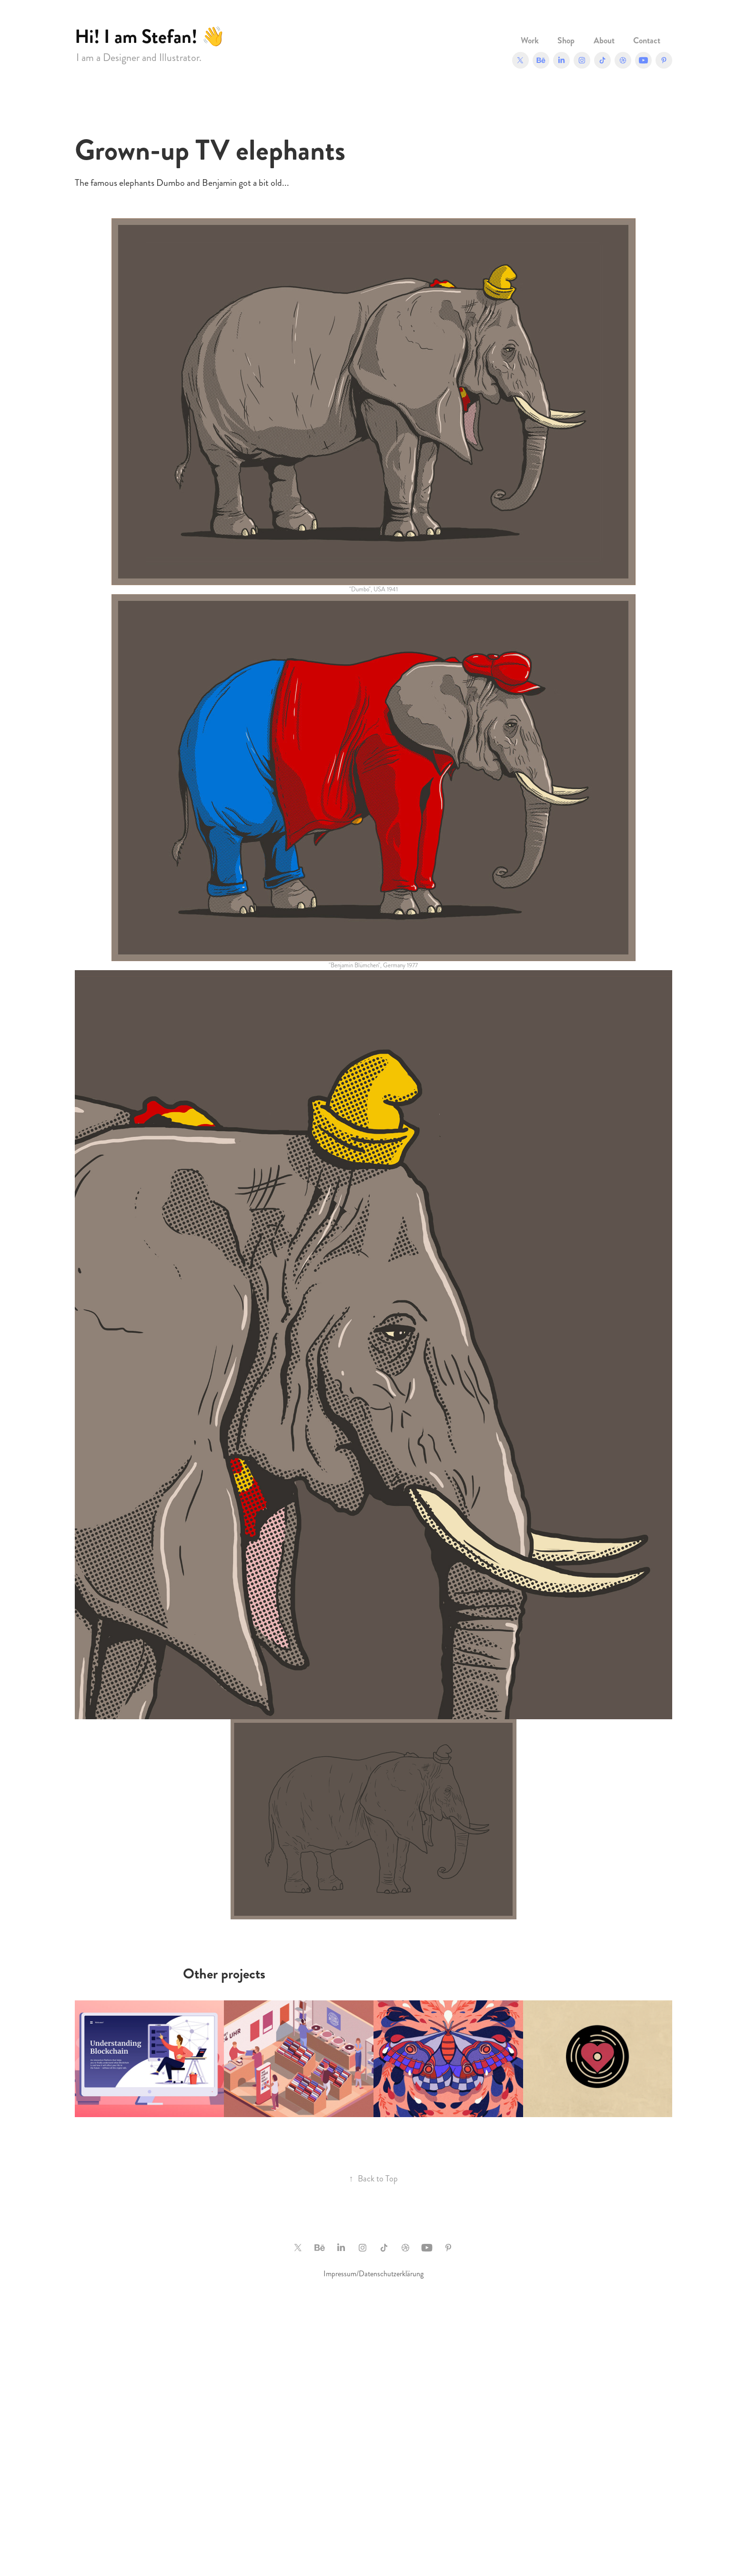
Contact (646, 40)
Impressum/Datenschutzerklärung (373, 2273)
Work (530, 40)
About (604, 40)
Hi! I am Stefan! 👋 (150, 36)
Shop (566, 40)
